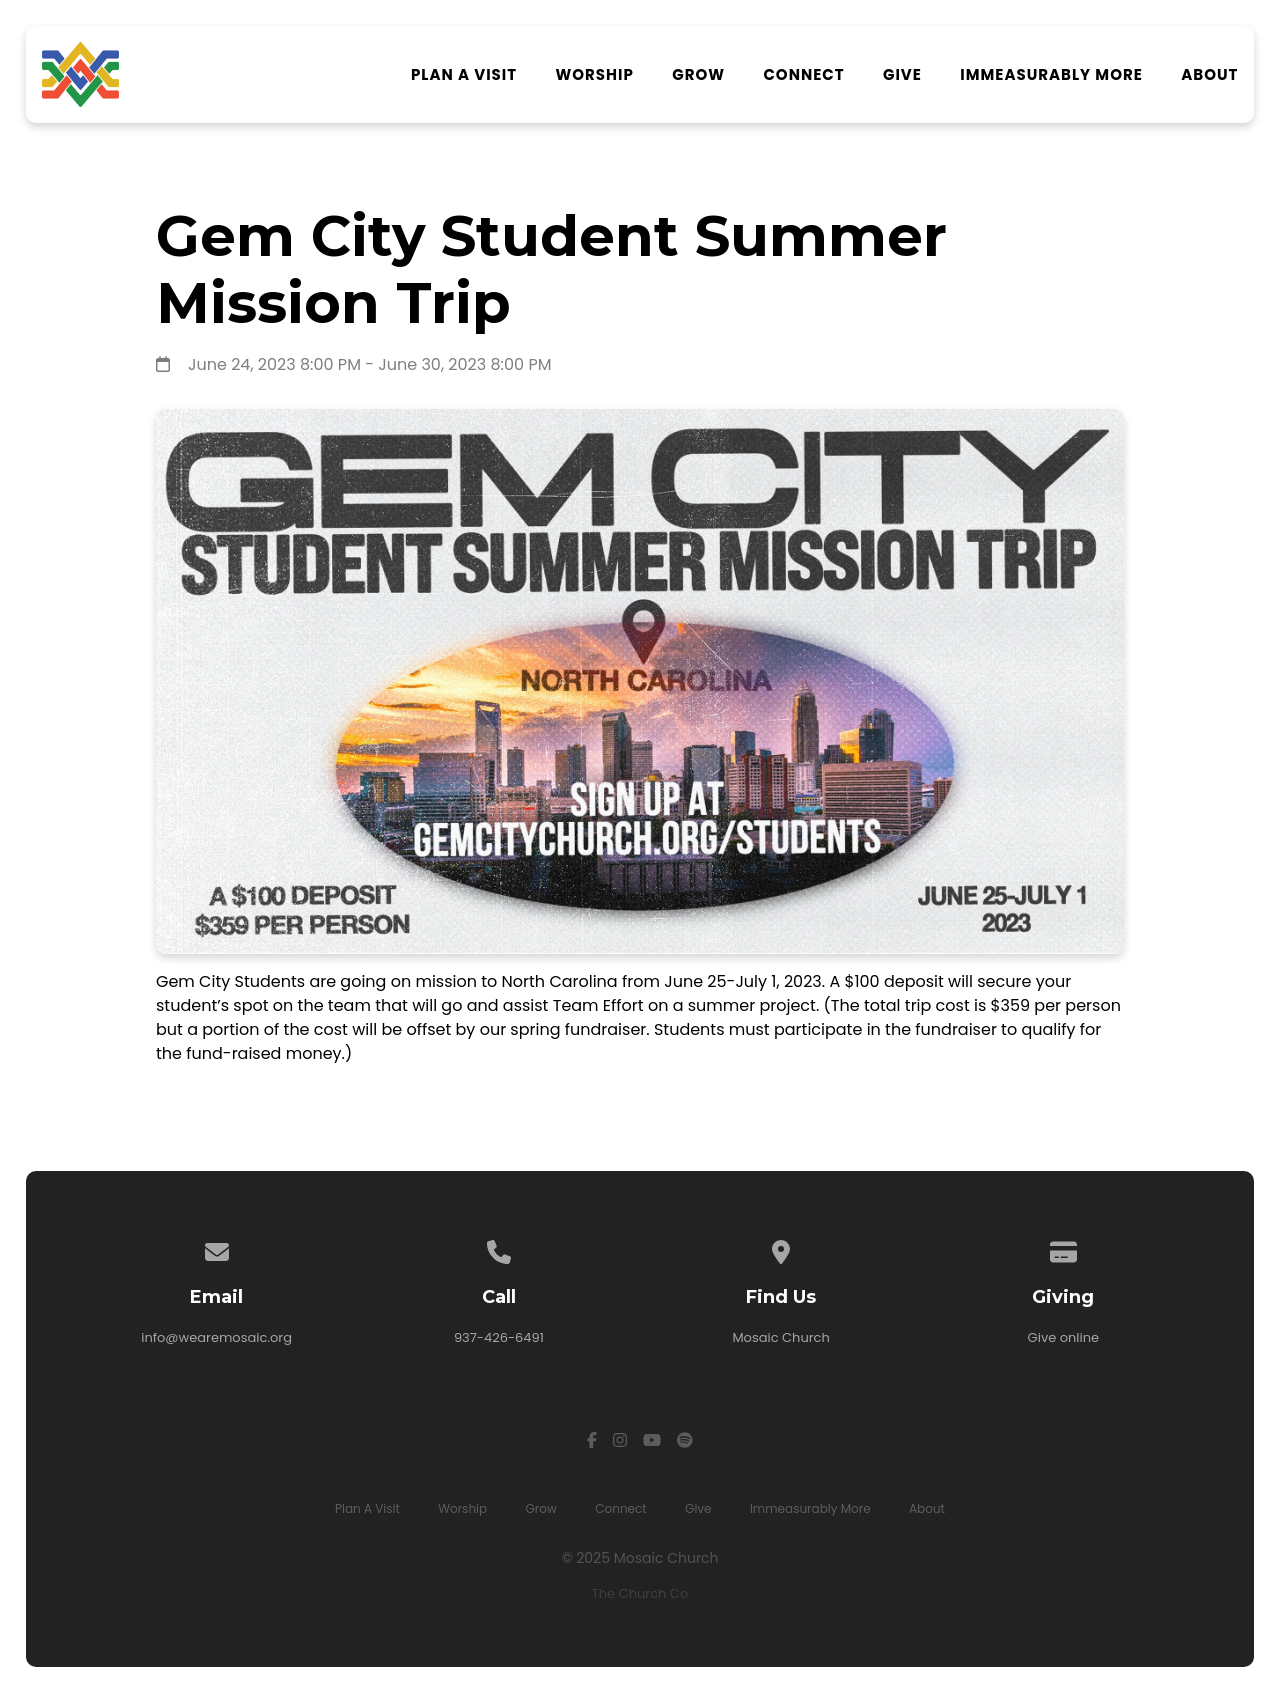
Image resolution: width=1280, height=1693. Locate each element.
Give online (1064, 1337)
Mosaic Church (780, 1337)
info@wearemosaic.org (216, 1337)
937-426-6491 (499, 1337)
